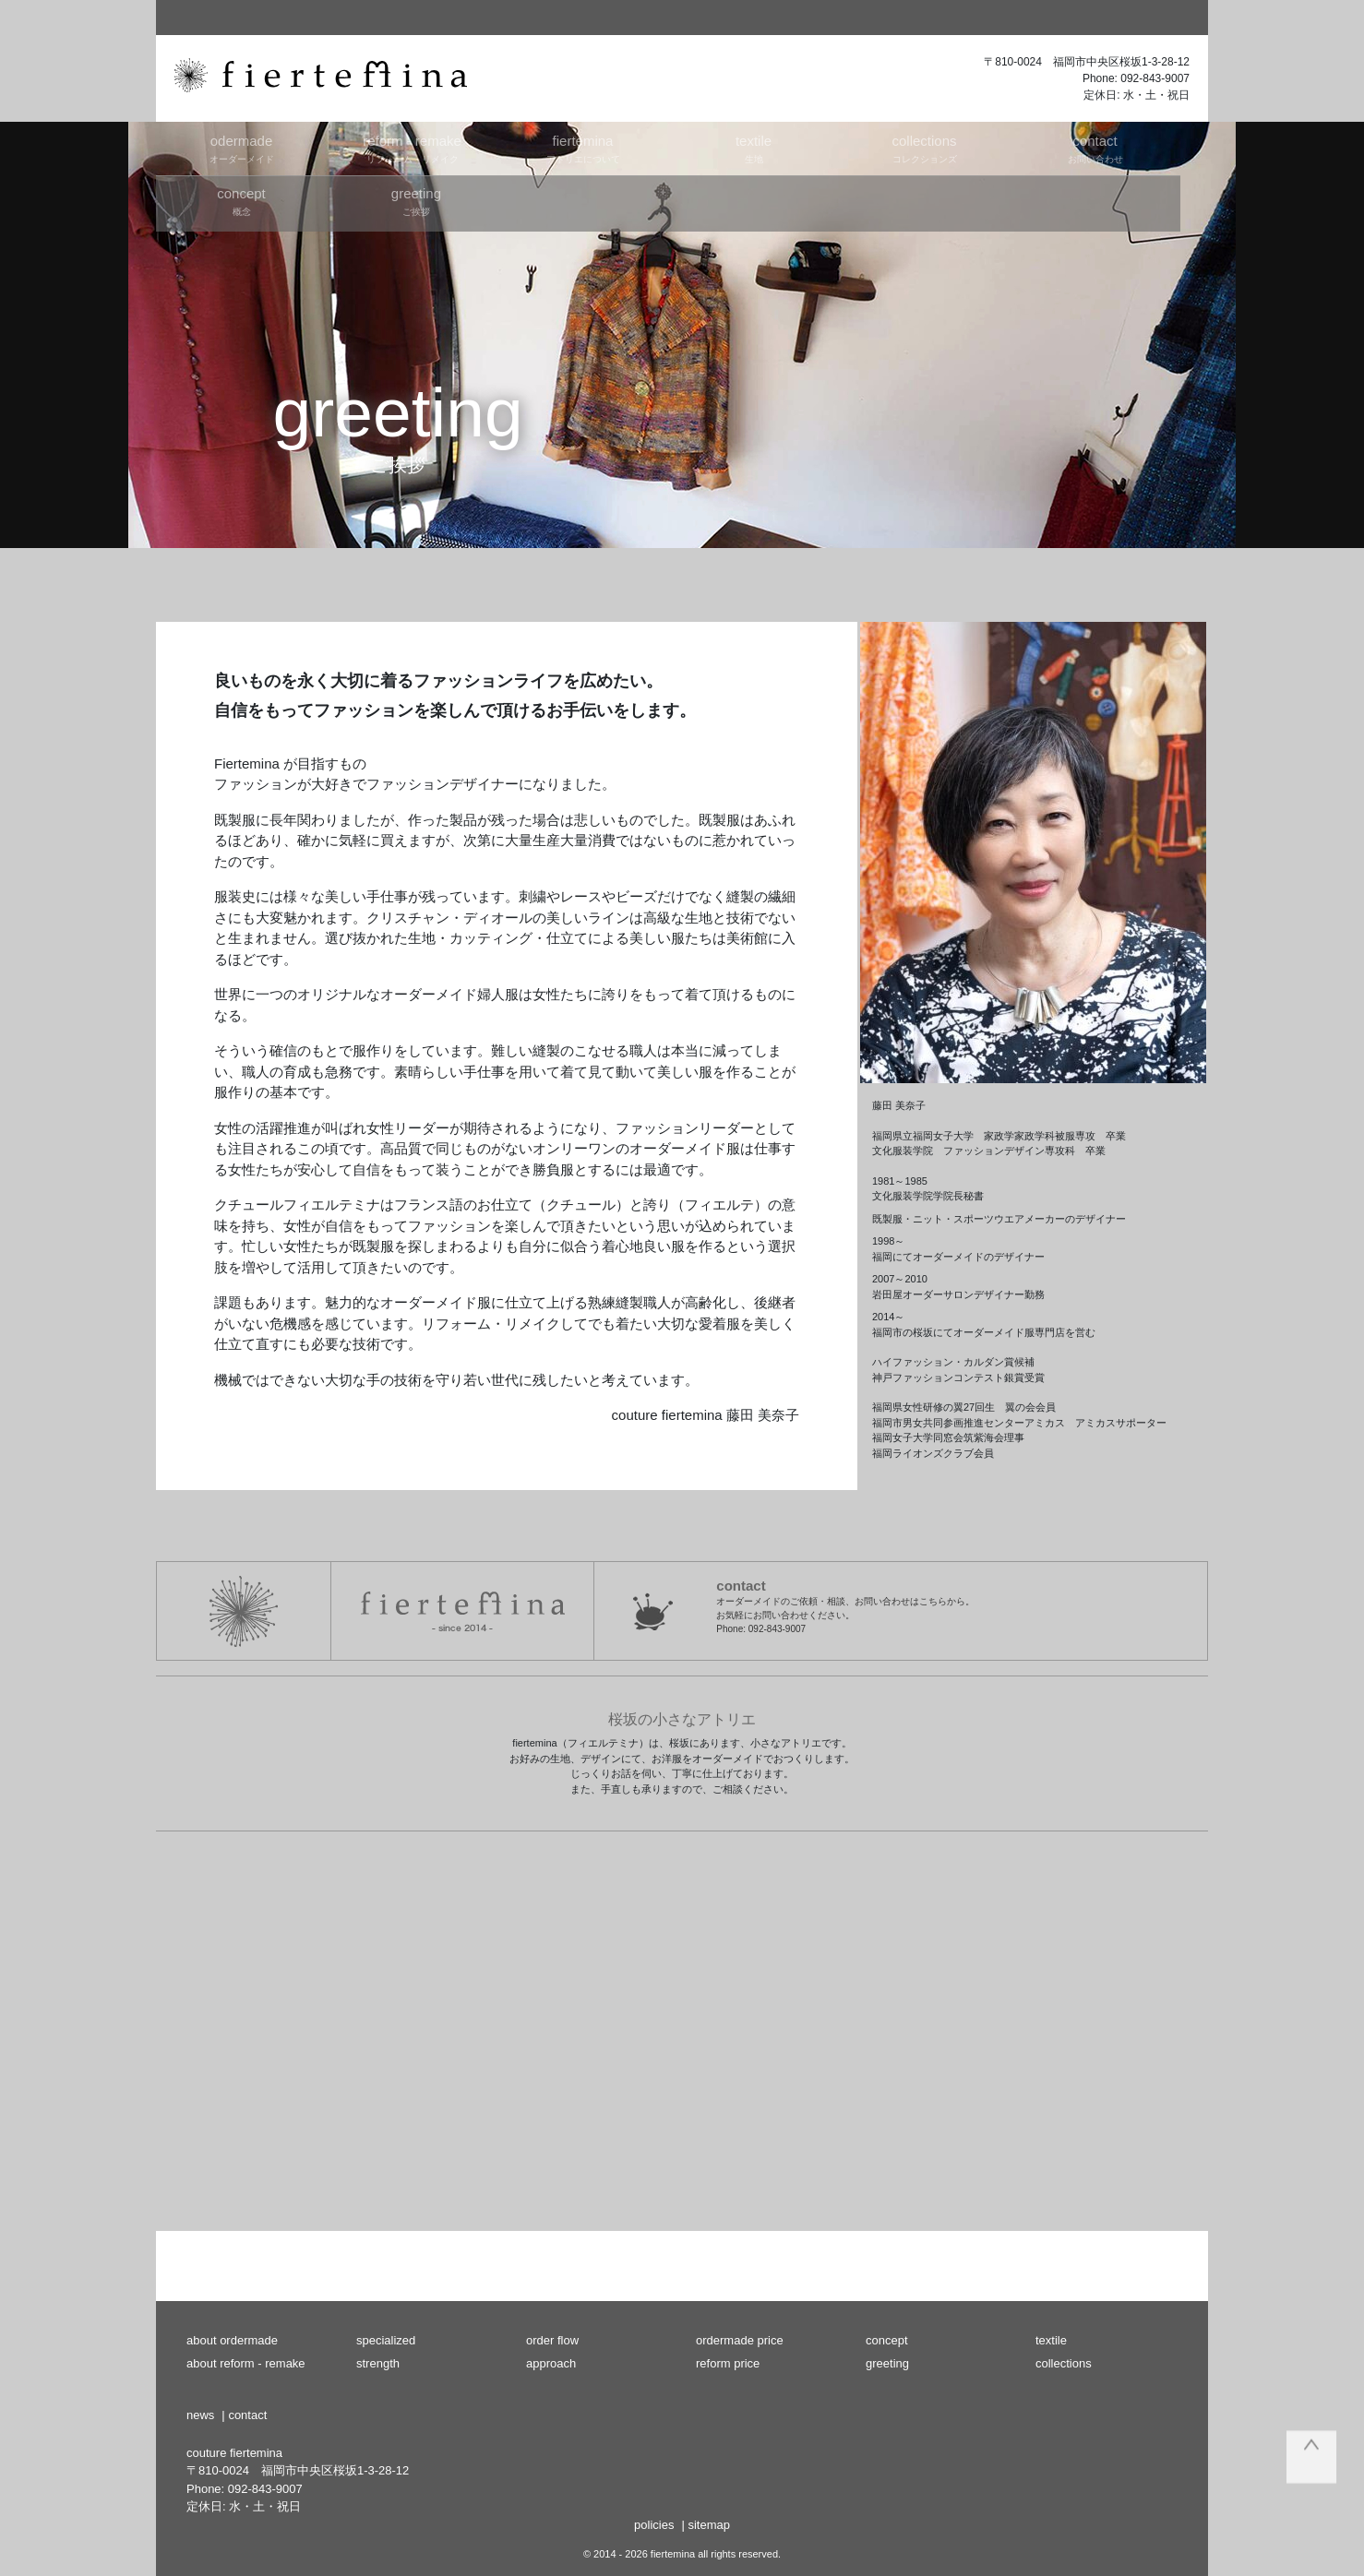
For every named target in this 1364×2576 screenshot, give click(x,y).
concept (887, 2340)
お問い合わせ (1095, 147)
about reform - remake (245, 2363)
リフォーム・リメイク (412, 147)
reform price (728, 2363)
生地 (753, 147)
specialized (385, 2340)
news (200, 2415)
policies (654, 2525)
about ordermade (232, 2340)
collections (1063, 2363)
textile (1051, 2340)
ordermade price (740, 2340)
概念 (241, 201)
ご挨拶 (416, 201)
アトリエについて (583, 147)
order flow (552, 2340)
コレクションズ (924, 147)
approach (551, 2363)
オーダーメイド (241, 147)
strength (378, 2363)
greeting (887, 2363)
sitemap (709, 2525)
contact (247, 2415)
